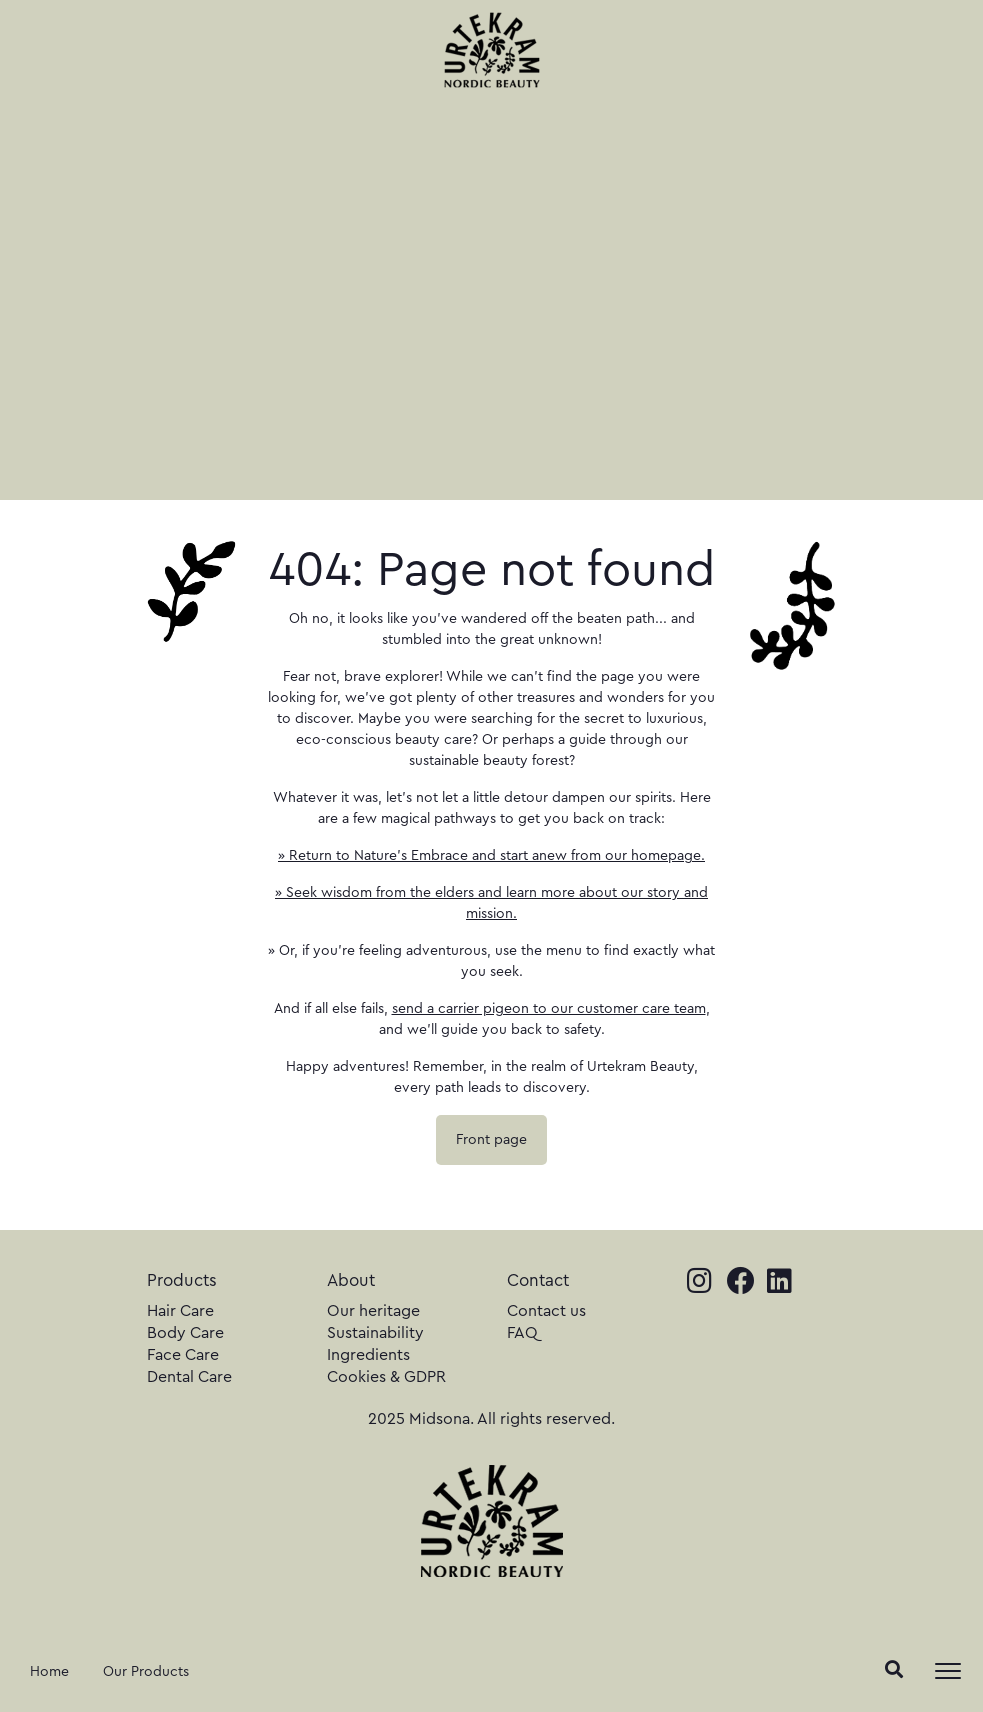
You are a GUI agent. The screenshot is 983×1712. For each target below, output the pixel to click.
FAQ (522, 1333)
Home (49, 1672)
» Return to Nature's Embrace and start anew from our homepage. (491, 856)
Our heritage (373, 1311)
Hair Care (180, 1311)
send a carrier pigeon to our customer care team (549, 1009)
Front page (491, 1140)
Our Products (146, 1672)
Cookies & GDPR (386, 1377)
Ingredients (368, 1355)
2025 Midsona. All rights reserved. (491, 1419)
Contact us (546, 1311)
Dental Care (189, 1377)
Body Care (185, 1333)
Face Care (183, 1355)
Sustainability (375, 1333)
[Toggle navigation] (948, 1671)
